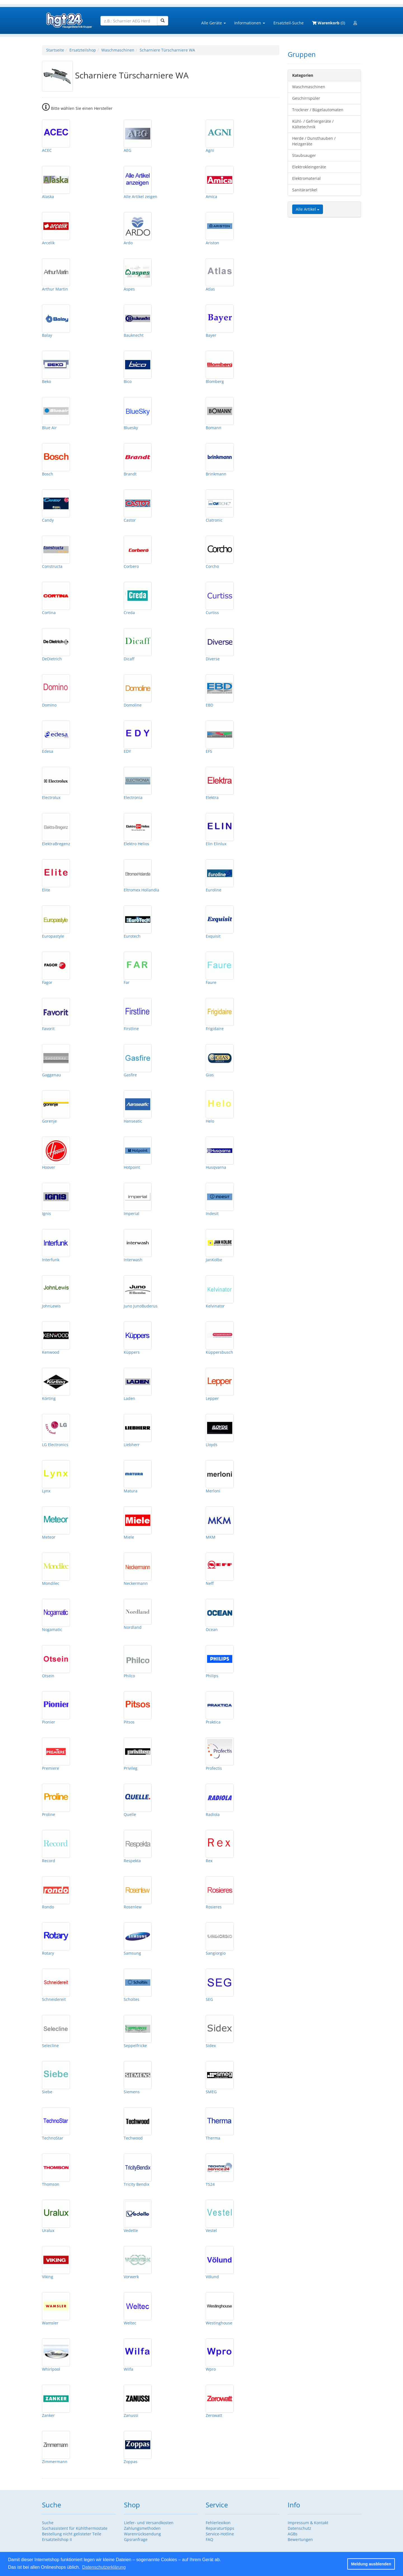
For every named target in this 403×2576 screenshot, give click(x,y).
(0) (328, 22)
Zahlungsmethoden (142, 2528)
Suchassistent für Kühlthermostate (74, 2528)
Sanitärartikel (304, 189)
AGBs (292, 2533)
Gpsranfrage (135, 2539)
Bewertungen (300, 2539)
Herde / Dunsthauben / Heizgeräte (314, 141)
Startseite (55, 50)
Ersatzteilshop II (57, 2539)
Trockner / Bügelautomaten (317, 109)
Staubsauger (304, 155)
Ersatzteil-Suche (288, 22)
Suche (47, 2522)
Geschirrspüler (306, 98)
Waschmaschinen (117, 50)
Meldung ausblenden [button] (371, 2564)
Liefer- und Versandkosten (149, 2522)
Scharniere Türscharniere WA (167, 50)
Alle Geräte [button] (213, 22)
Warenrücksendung (142, 2533)
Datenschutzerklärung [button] (104, 2567)
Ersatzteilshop (82, 50)
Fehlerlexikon (218, 2522)
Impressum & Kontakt (308, 2522)
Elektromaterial (306, 178)
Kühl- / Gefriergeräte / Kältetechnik (313, 124)
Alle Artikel (307, 209)
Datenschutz (299, 2528)
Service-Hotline (220, 2533)
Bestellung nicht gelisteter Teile (71, 2533)
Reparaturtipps (220, 2528)
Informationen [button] (249, 22)
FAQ (209, 2539)
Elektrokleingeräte (309, 166)
